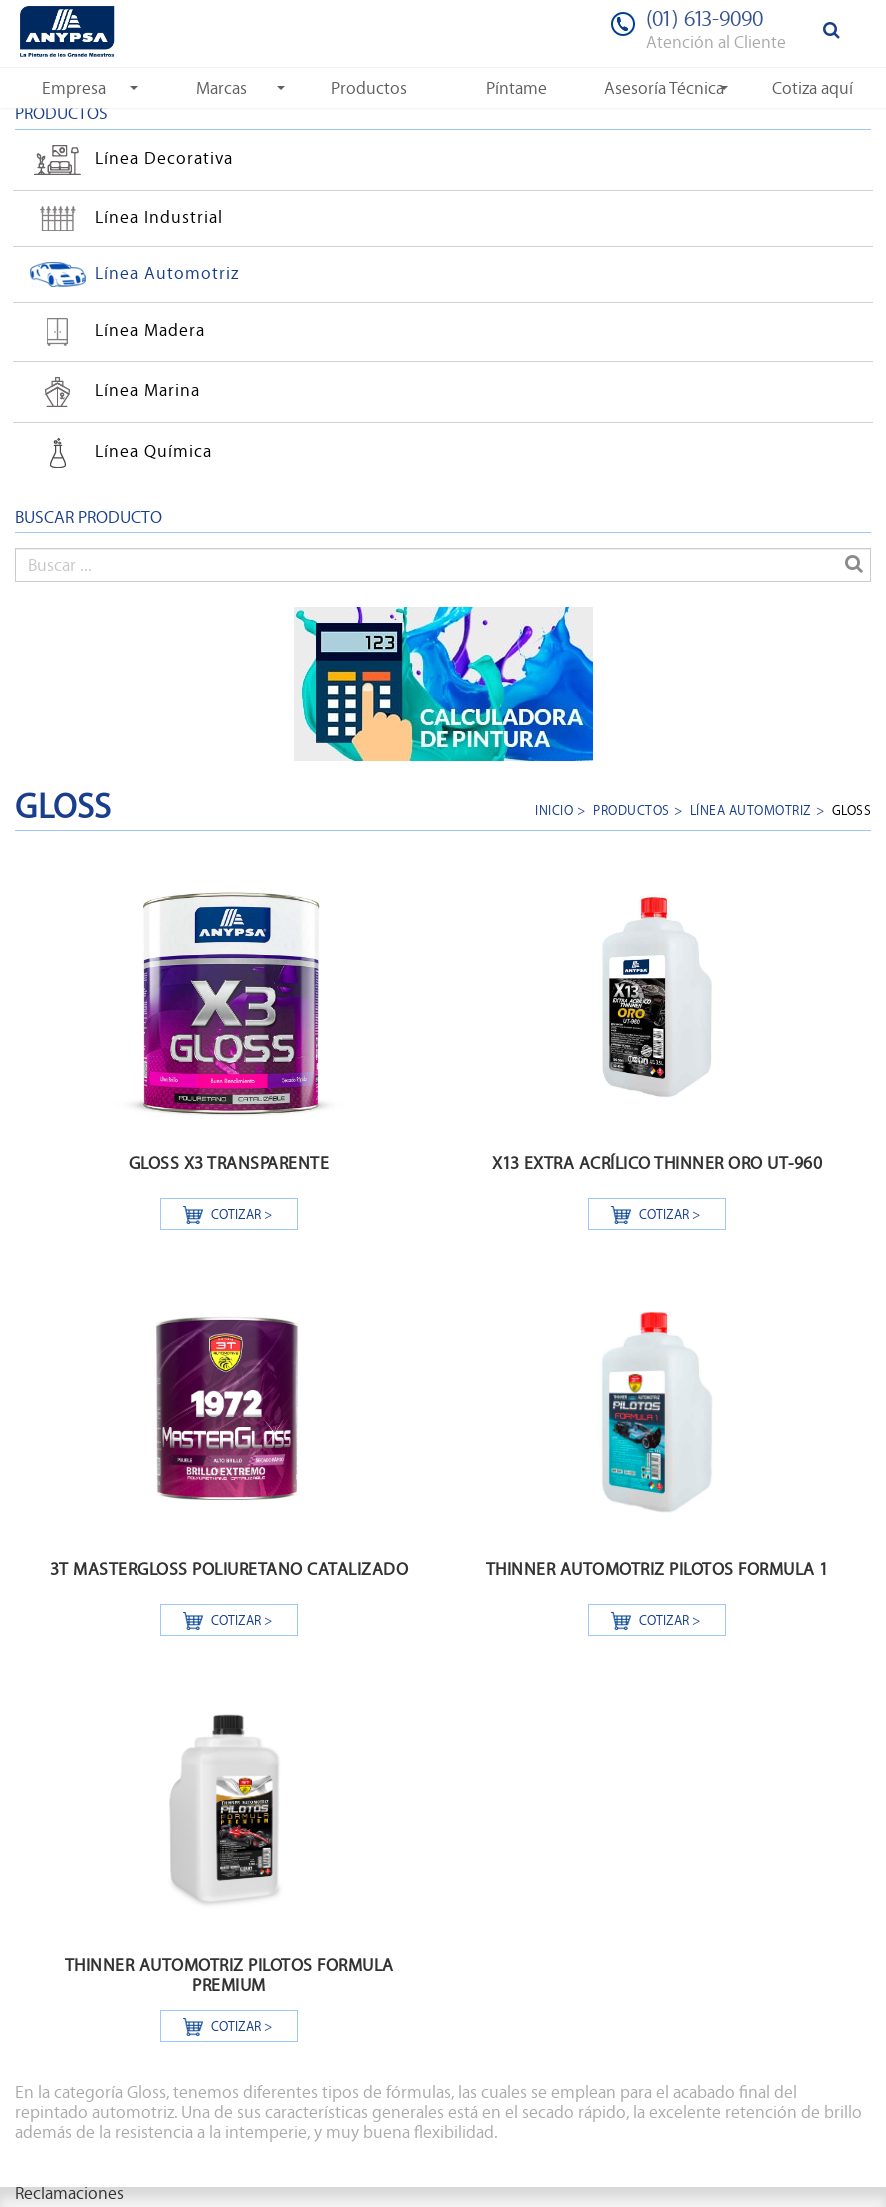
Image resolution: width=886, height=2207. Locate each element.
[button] (74, 88)
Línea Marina (112, 392)
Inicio (554, 809)
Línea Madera (115, 331)
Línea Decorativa (129, 160)
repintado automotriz (94, 2112)
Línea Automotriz (132, 272)
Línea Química (118, 453)
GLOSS (852, 809)
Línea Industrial (124, 216)
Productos (631, 809)
